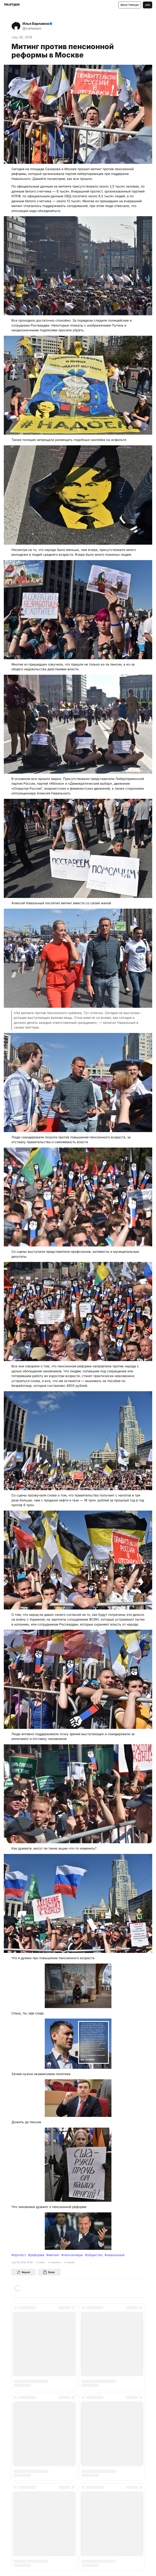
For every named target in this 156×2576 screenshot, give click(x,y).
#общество (94, 2255)
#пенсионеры (72, 2255)
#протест (18, 2255)
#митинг (52, 2255)
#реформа (36, 2255)
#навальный (114, 2255)
